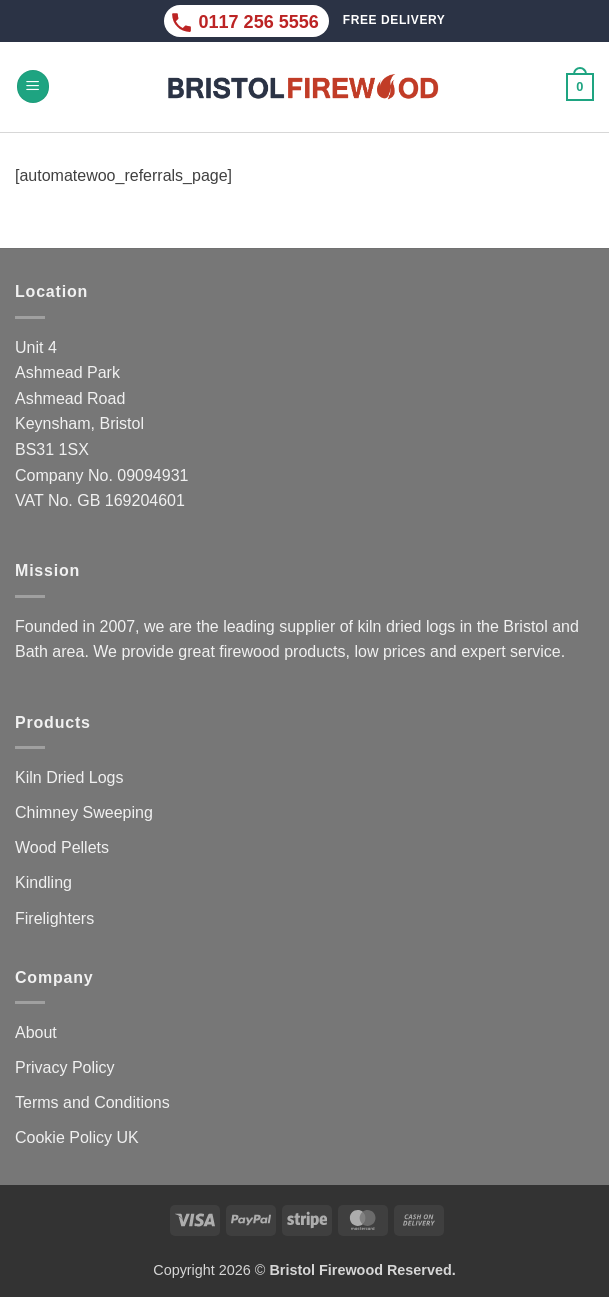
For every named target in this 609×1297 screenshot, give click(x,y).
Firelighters (54, 918)
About (36, 1032)
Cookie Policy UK (77, 1137)
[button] (33, 86)
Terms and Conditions (92, 1102)
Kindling (43, 882)
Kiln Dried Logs (69, 777)
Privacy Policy (65, 1067)
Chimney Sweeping (84, 812)
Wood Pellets (62, 847)
